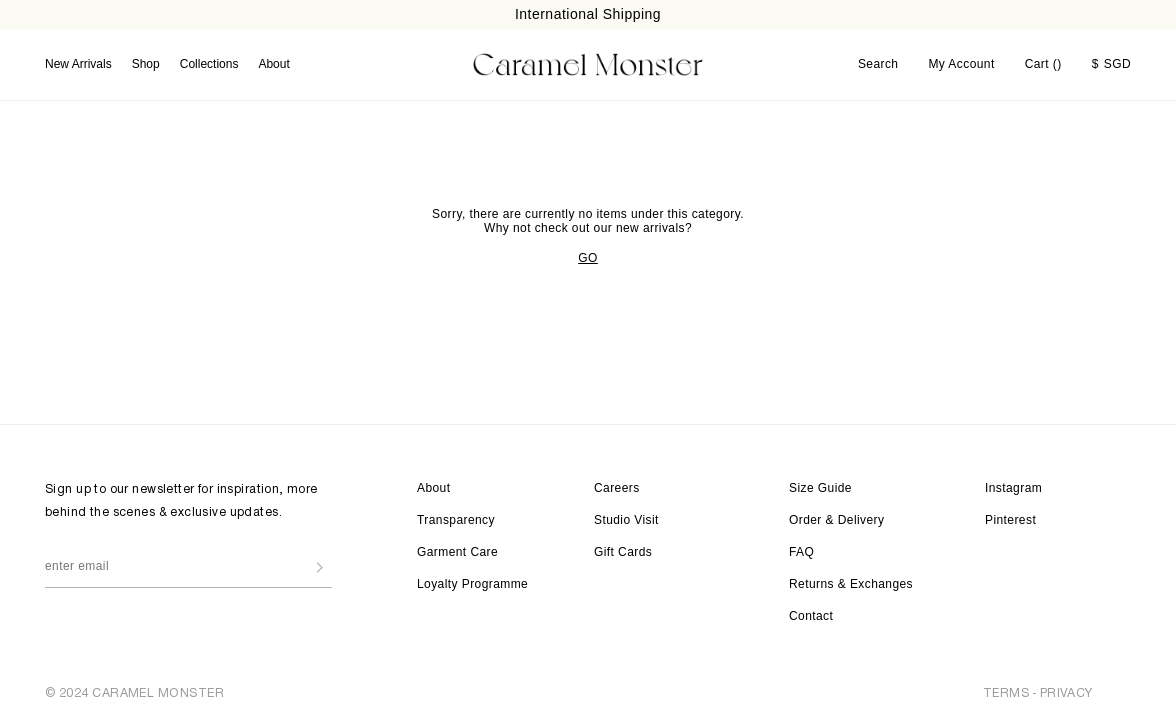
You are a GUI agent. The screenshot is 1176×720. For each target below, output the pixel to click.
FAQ (801, 552)
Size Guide (820, 488)
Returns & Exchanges (851, 584)
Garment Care (457, 552)
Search (878, 64)
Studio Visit (626, 520)
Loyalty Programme (472, 584)
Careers (617, 488)
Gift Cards (623, 552)
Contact (811, 616)
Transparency (456, 520)
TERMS (1006, 692)
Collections (209, 64)
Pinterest (1010, 520)
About (273, 64)
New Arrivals (78, 64)
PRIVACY (1066, 692)
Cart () (1043, 64)
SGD (1111, 64)
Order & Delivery (836, 520)
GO (588, 257)
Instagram (1013, 488)
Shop (146, 64)
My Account (961, 64)
